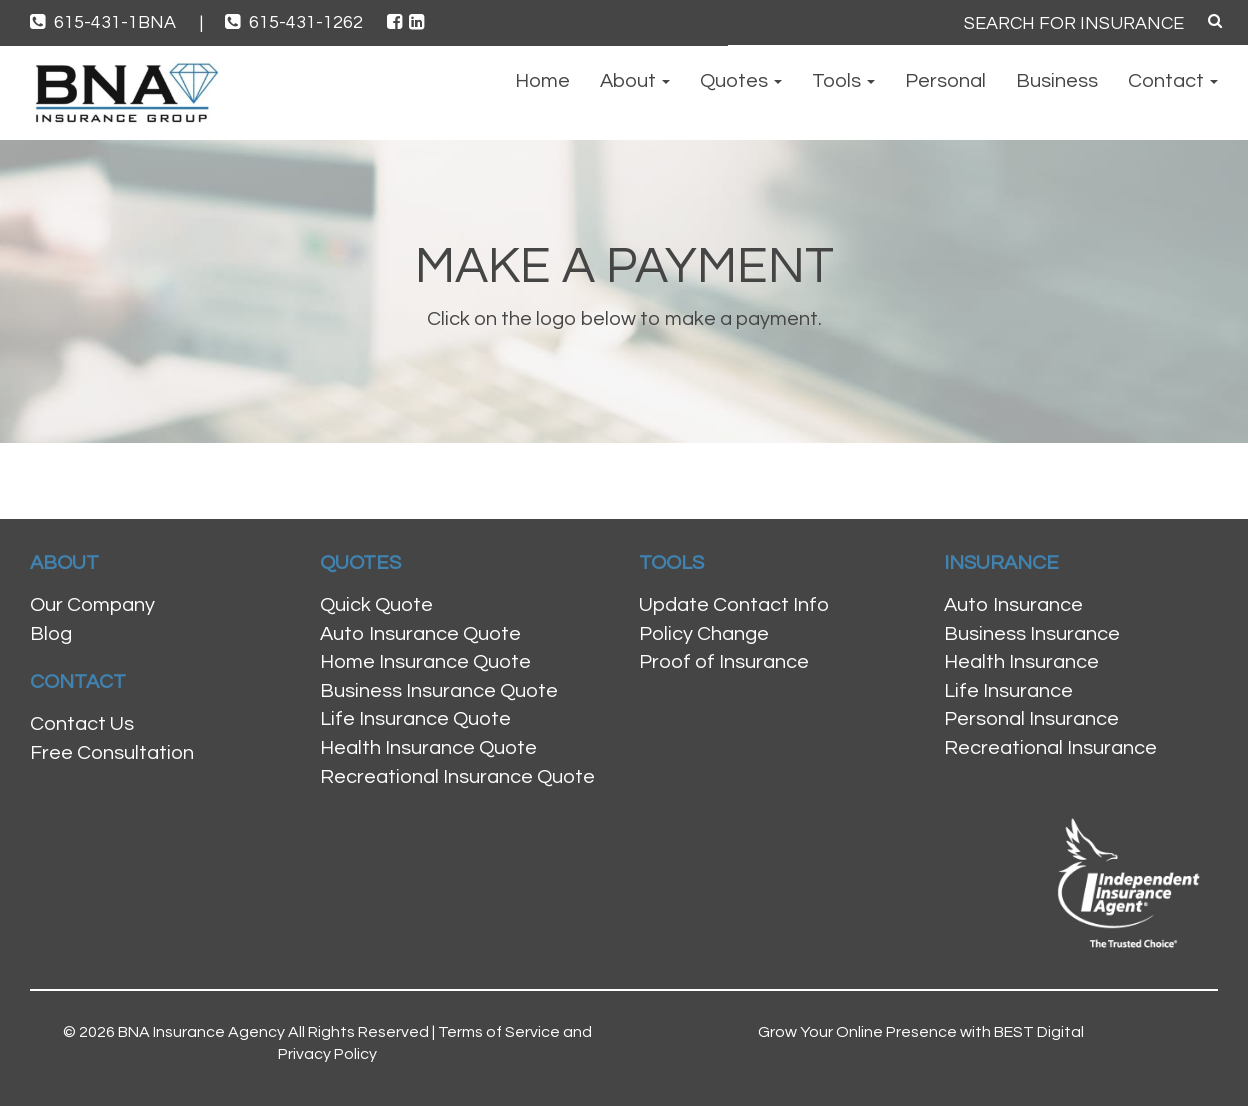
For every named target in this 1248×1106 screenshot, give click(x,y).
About (635, 81)
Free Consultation (112, 753)
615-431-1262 (296, 22)
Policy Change (704, 634)
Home (542, 81)
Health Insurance (1021, 662)
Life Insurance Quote (415, 719)
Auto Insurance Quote (420, 634)
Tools (843, 81)
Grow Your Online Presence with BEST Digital (921, 1032)
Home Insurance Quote (425, 662)
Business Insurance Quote (439, 691)
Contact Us (82, 724)
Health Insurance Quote (428, 748)
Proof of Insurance (724, 662)
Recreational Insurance (1050, 748)
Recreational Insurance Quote (457, 777)
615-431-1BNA (116, 22)
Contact (1173, 81)
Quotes (741, 81)
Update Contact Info (734, 605)
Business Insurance (1032, 634)
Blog (51, 634)
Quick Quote (376, 605)
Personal (945, 81)
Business (1057, 81)
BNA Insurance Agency (201, 1032)
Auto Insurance (1013, 605)
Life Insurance (1008, 691)
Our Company (92, 605)
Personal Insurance (1031, 719)
